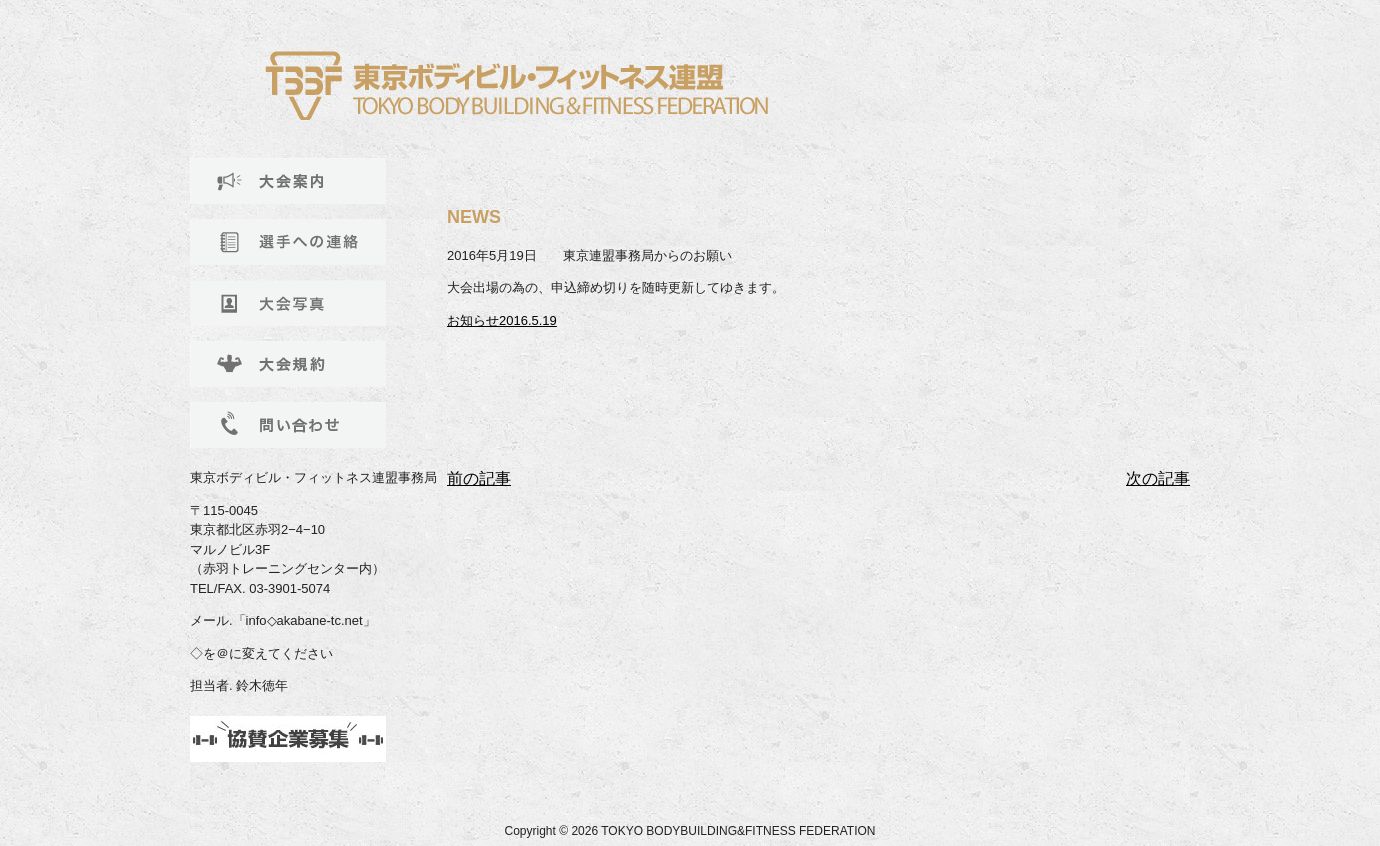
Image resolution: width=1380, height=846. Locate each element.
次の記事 (1158, 478)
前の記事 (479, 478)
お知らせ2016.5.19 (502, 320)
